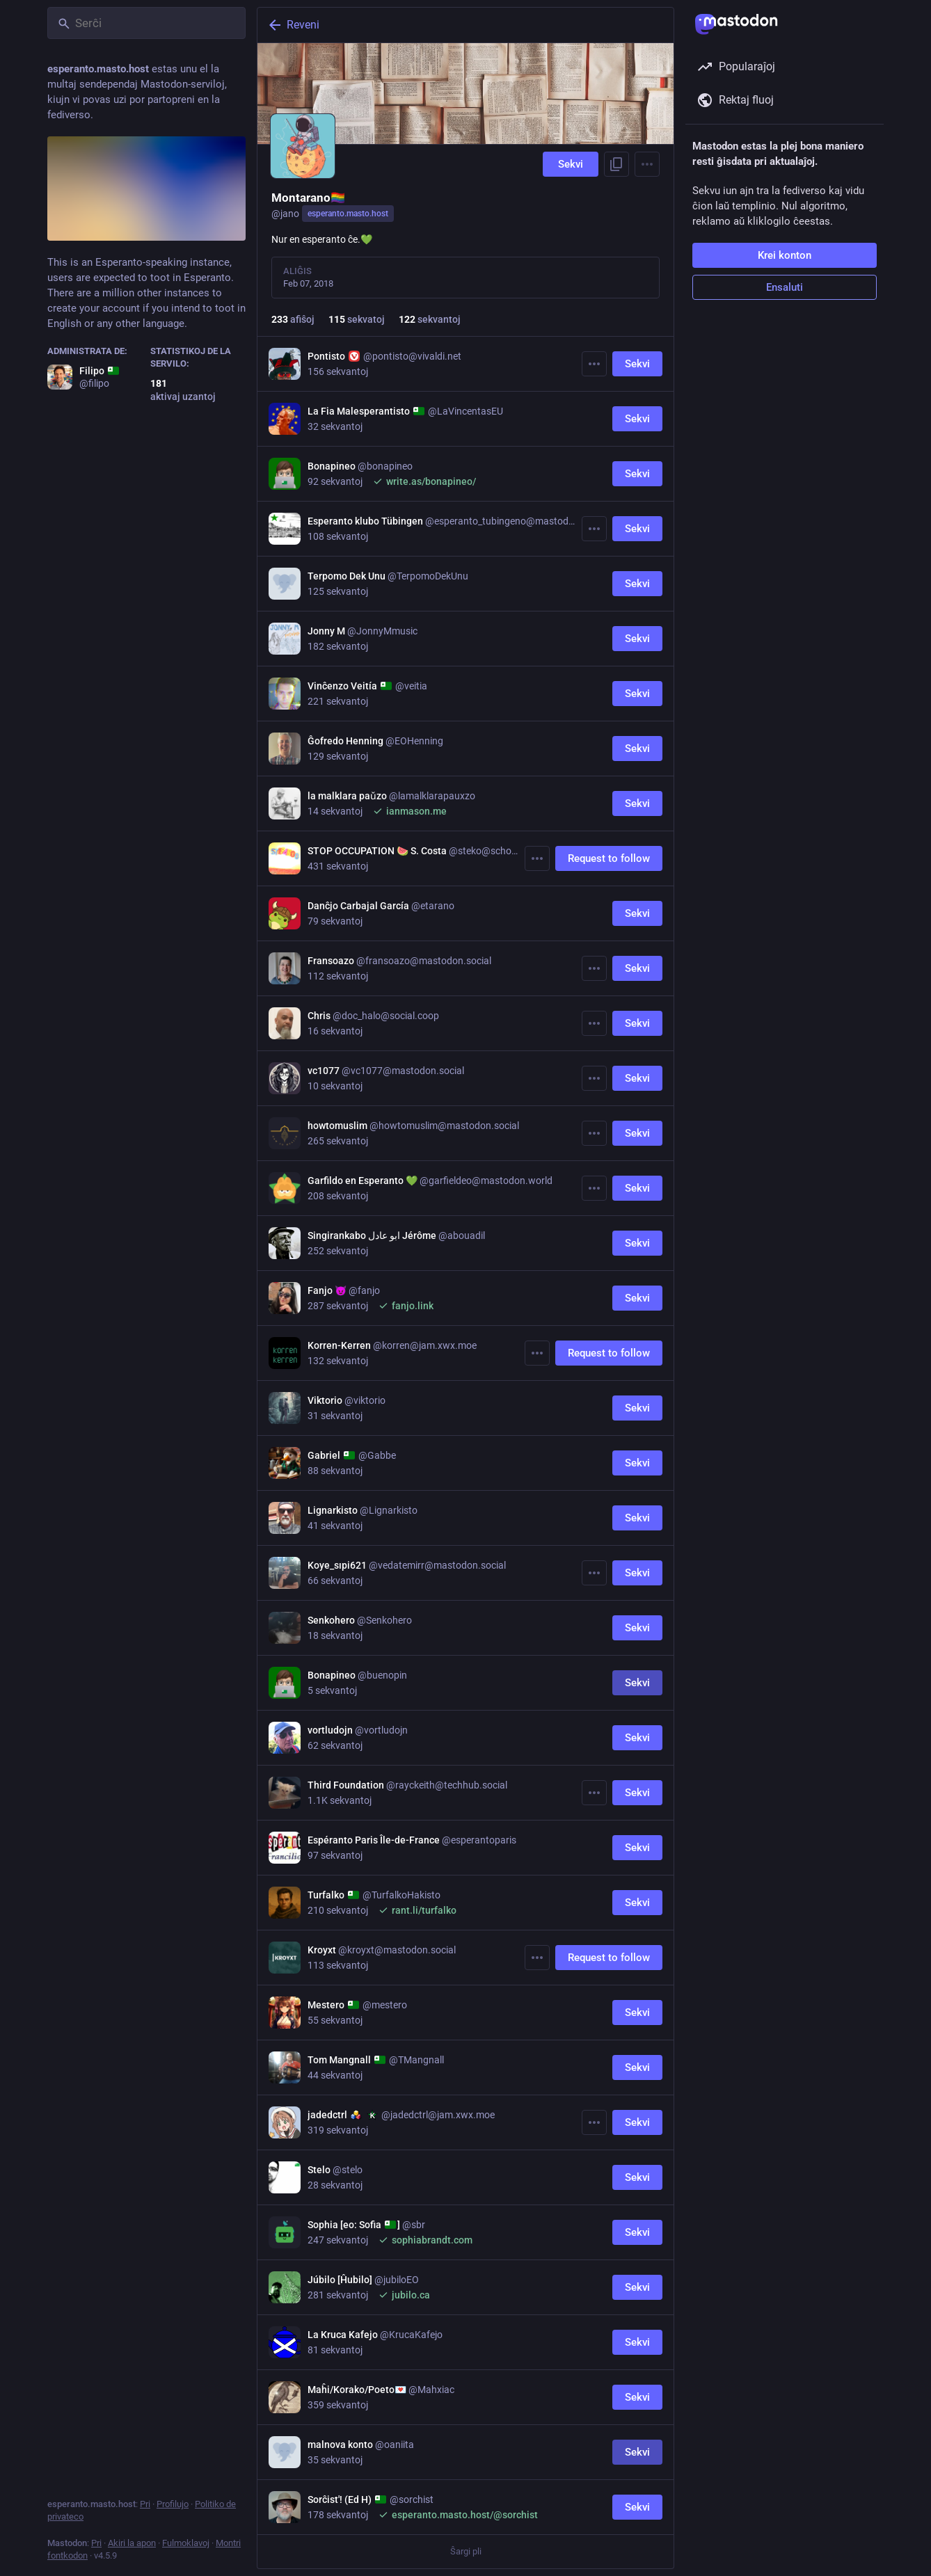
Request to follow (609, 858)
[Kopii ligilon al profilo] (616, 164)
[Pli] (594, 363)
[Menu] (647, 164)
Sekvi (570, 164)
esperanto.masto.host (348, 213)
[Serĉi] (146, 23)
